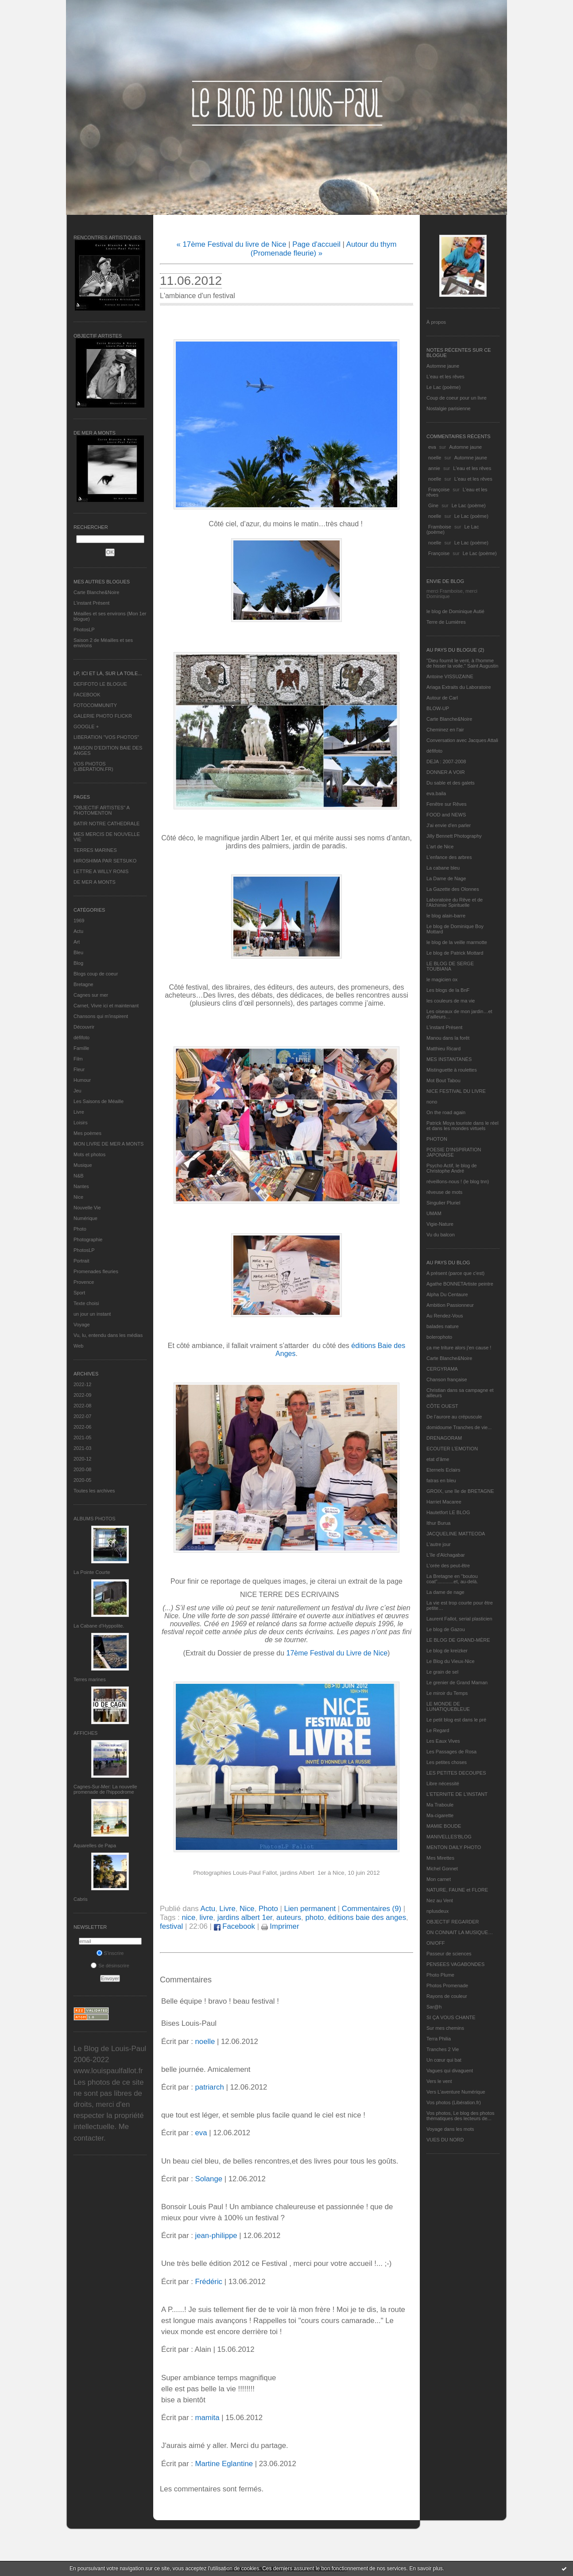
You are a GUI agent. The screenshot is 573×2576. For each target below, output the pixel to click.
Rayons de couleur (446, 1996)
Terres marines (90, 1679)
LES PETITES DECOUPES (456, 1773)
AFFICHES (85, 1733)
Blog (78, 963)
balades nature (442, 1326)
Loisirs (81, 1122)
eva (432, 447)
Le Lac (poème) (443, 387)
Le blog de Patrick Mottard (454, 953)
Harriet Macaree (443, 1501)
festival (171, 1926)
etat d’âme (437, 1459)
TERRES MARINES (95, 850)
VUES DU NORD (445, 2139)
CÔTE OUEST (442, 1406)
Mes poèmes (87, 1133)
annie (434, 468)
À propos (436, 322)
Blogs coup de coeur (96, 973)
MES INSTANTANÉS (449, 1059)
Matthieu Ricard (443, 1048)
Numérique (85, 1218)
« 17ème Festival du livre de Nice (231, 244)
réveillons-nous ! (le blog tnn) (457, 1181)
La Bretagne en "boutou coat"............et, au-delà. (452, 1579)
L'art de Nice (439, 846)
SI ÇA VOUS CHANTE (451, 2017)
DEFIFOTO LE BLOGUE (100, 684)
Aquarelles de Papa (95, 1845)
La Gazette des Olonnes (452, 889)
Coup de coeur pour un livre (456, 397)
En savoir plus (425, 2568)
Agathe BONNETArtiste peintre (459, 1283)
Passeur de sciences (449, 1953)
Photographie (88, 1239)
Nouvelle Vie (87, 1207)
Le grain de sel (442, 1672)
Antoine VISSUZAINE (449, 676)
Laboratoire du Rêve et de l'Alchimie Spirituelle (454, 902)
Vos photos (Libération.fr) (453, 2102)
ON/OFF (435, 1943)
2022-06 (82, 1427)
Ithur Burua (438, 1523)
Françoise (438, 489)
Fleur (79, 1069)
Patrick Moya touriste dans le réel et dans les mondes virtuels (462, 1125)
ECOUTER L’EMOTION (452, 1448)
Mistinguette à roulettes (451, 1069)
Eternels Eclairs (443, 1470)
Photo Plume (440, 1975)
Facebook (234, 1926)
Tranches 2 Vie (442, 2049)
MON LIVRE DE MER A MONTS (108, 1143)
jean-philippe (216, 2235)
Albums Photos (95, 1518)
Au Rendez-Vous (444, 1315)
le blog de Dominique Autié (455, 611)
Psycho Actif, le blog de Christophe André (451, 1168)
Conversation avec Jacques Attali (462, 740)
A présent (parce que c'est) (455, 1273)
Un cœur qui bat (443, 2060)
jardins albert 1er (244, 1917)
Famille (81, 1048)
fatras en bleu (441, 1480)
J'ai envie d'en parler (448, 825)
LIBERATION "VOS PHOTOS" (106, 737)
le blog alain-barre (445, 915)
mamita (207, 2417)
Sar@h (433, 2006)
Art (77, 941)
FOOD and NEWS (446, 814)
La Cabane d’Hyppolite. (99, 1625)
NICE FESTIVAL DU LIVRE (456, 1091)
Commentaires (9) (371, 1908)
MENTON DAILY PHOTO (453, 1847)
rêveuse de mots (444, 1192)
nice (188, 1917)
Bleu (78, 952)
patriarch (209, 2087)
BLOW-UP (437, 708)
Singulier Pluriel (443, 1202)
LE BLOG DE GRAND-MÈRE (458, 1640)
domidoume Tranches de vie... (459, 1427)
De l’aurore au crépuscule (454, 1416)
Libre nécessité (442, 1783)
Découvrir (84, 1027)
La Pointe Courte (92, 1572)
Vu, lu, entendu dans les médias (108, 1335)
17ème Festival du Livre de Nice (337, 1653)
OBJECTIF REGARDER (452, 1921)
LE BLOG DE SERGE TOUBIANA (450, 966)
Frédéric (208, 2281)
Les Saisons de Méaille (99, 1101)
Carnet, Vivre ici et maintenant (106, 1005)
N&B (79, 1175)
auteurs (288, 1917)
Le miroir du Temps (447, 1693)
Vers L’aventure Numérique (455, 2091)
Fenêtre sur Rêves (446, 804)
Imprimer (280, 1926)
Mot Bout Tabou (443, 1080)
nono (431, 1101)
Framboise (439, 526)
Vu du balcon (440, 1234)
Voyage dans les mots (450, 2129)
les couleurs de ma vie (450, 1000)
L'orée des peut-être (448, 1565)
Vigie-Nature (439, 1224)
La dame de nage (445, 1592)
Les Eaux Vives (443, 1741)
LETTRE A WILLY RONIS (101, 871)
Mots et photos (89, 1154)
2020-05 (82, 1480)
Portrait (81, 1260)
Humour (82, 1080)
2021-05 (82, 1437)
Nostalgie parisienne (448, 408)
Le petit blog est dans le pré (456, 1719)
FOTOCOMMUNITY (95, 705)
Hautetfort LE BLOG (448, 1512)
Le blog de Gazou (445, 1629)
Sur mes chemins (445, 2028)
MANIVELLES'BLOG (449, 1836)
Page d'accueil (316, 244)
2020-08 (82, 1469)
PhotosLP (84, 629)
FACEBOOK (87, 694)
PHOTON (436, 1139)
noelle (434, 457)
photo (314, 1917)
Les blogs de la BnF (447, 990)
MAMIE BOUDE (443, 1826)
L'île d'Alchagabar (445, 1555)
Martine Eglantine (224, 2463)
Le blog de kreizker (447, 1650)
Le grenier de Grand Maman (457, 1682)
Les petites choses (446, 1762)
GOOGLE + (86, 726)
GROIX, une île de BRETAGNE (460, 1491)
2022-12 (82, 1384)
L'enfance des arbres (449, 857)
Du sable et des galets (450, 782)
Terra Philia (438, 2038)
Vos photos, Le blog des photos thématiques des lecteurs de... (460, 2115)
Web (78, 1345)
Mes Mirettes (440, 1858)
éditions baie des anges (367, 1917)
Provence (84, 1282)
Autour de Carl (442, 697)
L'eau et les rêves (445, 376)
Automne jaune (442, 366)
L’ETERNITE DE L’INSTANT (457, 1794)
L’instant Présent (91, 603)
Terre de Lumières (446, 622)
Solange (208, 2179)
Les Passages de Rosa (451, 1751)
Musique (83, 1165)
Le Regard (437, 1730)
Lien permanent (310, 1908)
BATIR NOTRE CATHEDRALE (106, 823)
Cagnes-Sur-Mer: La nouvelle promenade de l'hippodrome (105, 1789)
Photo (80, 1229)
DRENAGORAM (444, 1438)
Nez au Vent (439, 1900)
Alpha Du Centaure (447, 1294)
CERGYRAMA (442, 1369)
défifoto (81, 1037)
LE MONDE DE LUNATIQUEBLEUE (448, 1706)
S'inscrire (110, 1953)
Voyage (82, 1324)
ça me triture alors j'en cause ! (458, 1347)
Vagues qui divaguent (449, 2070)
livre (206, 1917)
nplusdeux (437, 1911)
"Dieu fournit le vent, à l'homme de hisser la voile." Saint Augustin (462, 663)
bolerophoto (439, 1337)
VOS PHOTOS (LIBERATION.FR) (93, 766)
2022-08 (82, 1405)
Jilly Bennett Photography (454, 836)
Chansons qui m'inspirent (101, 1016)
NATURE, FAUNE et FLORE (457, 1889)
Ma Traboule (439, 1804)
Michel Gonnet (442, 1868)
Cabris (81, 1899)
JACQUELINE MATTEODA (455, 1533)
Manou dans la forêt (447, 1038)
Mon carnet (438, 1879)
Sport (79, 1292)
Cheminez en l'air (445, 729)
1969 (79, 920)
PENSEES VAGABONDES (455, 1964)
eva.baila (436, 793)
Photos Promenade (447, 1985)
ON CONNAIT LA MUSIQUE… (459, 1932)
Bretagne (83, 984)
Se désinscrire (110, 1965)
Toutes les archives (94, 1490)
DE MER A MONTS (95, 882)
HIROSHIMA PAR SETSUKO (105, 860)
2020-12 (82, 1458)
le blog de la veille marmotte (456, 942)
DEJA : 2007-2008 (446, 761)
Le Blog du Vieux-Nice (450, 1661)
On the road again (445, 1112)
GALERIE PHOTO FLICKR (103, 716)
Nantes (81, 1186)
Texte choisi (86, 1303)
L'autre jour (438, 1544)
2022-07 (82, 1416)
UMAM (433, 1213)
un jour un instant (92, 1314)
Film (78, 1058)
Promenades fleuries (96, 1271)
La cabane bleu (443, 867)
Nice (78, 1197)
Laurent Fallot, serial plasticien (459, 1618)
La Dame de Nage (446, 878)
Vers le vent (439, 2081)
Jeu (77, 1090)
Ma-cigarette (439, 1815)
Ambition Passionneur (450, 1305)
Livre (79, 1112)
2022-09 (82, 1395)
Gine (433, 505)
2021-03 (82, 1448)
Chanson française (446, 1379)
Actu (78, 931)
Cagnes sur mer (91, 995)
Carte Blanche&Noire (96, 592)
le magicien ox (441, 979)
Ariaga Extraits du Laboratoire (458, 687)
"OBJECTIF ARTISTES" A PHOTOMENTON (101, 810)
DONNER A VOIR (445, 772)
